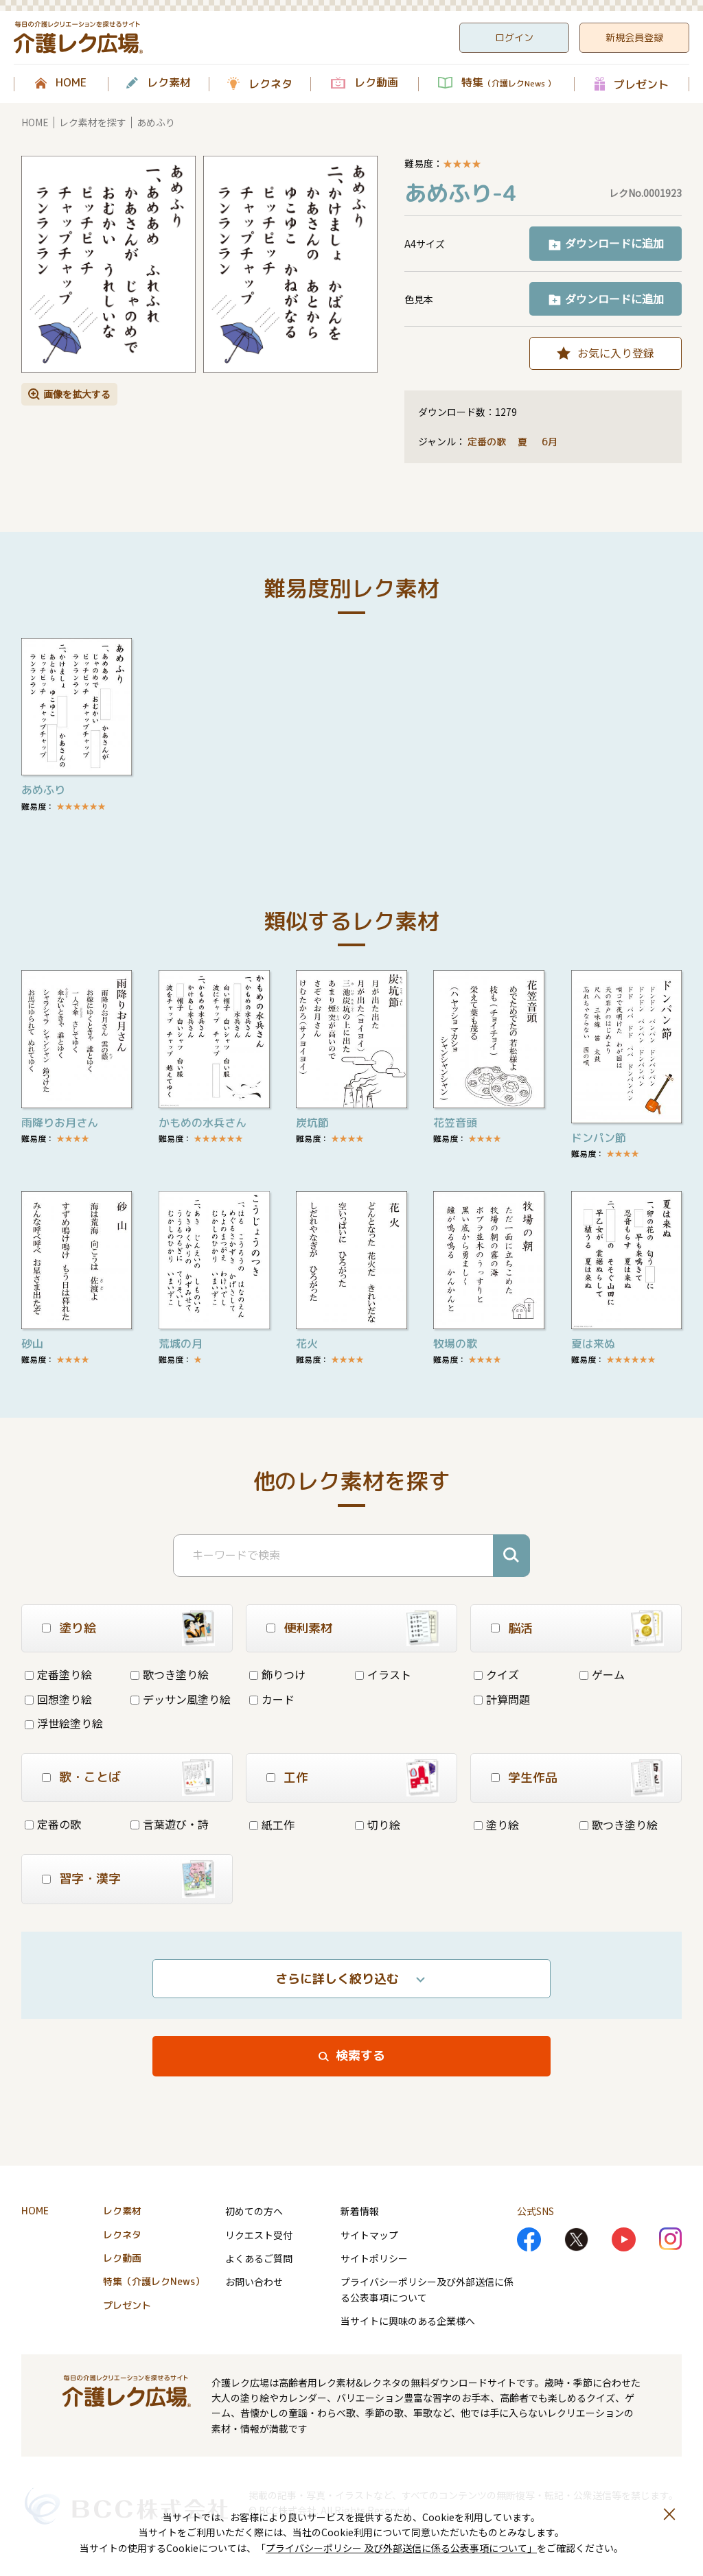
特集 (508, 83)
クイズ (496, 1674)
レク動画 (376, 83)
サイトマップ (369, 2235)
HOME (71, 83)
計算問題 (502, 1699)
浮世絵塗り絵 (64, 1723)
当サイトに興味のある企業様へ (408, 2321)
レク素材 (169, 83)
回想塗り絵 (58, 1699)
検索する (360, 2055)
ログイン (514, 37)
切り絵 (377, 1824)
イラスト (383, 1674)
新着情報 (360, 2211)
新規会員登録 (634, 37)
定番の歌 (487, 441)
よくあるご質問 (258, 2258)
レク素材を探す (92, 122)
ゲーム (602, 1674)
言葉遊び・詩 (169, 1824)
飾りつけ (277, 1674)
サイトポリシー (374, 2258)
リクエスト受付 (258, 2235)
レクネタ (270, 84)
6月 (551, 441)
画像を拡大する (77, 394)
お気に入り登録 (615, 352)
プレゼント (641, 84)
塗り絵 (496, 1824)
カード (272, 1699)
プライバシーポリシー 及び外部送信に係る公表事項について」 (401, 2548)
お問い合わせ (254, 2281)
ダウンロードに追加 (614, 243)
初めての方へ (254, 2211)
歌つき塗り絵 (169, 1674)
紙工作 (272, 1824)
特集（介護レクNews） (154, 2281)
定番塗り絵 (58, 1674)
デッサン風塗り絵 (180, 1699)
